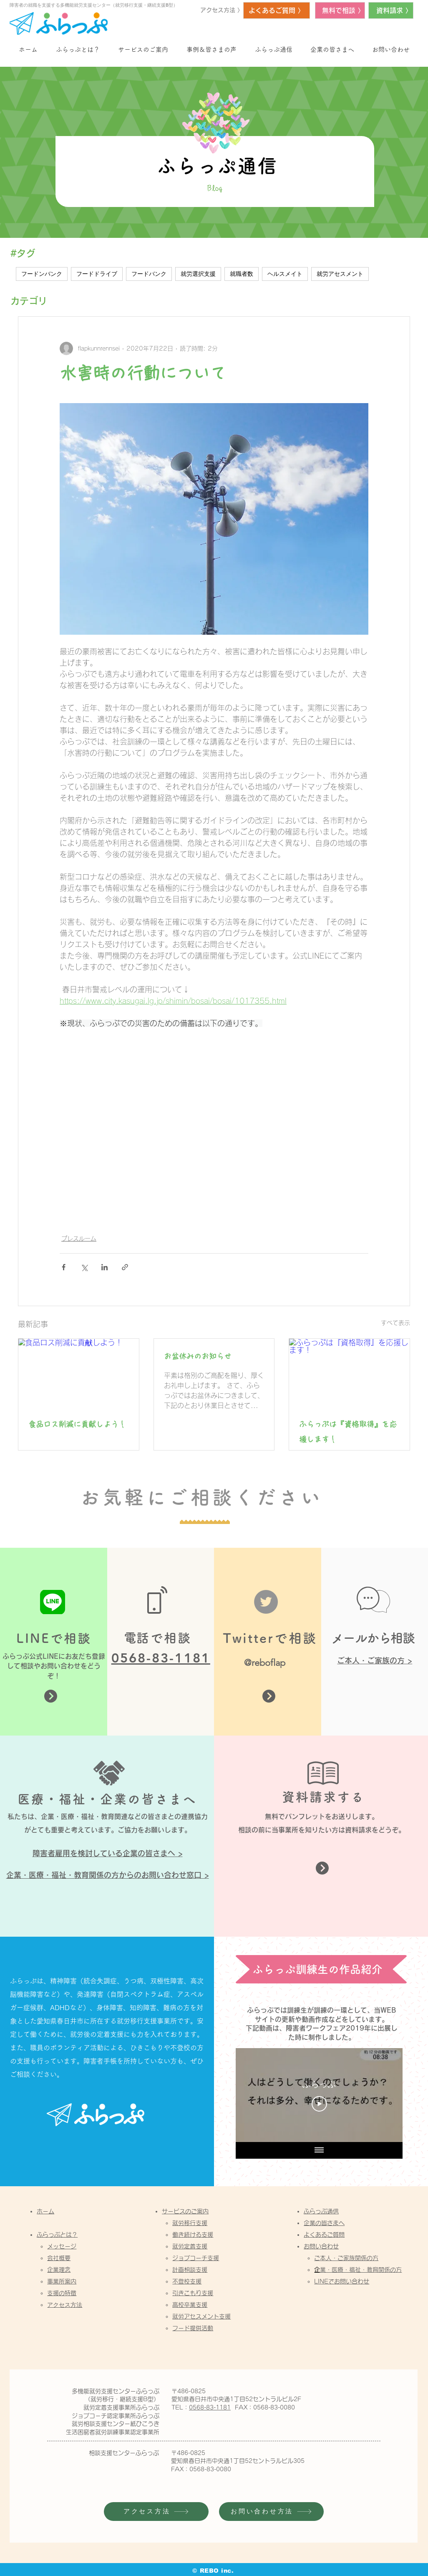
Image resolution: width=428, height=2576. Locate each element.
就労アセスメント (340, 273)
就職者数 (241, 273)
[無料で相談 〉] (340, 10)
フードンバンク (41, 273)
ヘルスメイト (284, 273)
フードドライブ (96, 273)
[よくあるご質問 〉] (276, 10)
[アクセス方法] (156, 2511)
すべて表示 (395, 1323)
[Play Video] (319, 2104)
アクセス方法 (64, 2305)
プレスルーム (78, 1238)
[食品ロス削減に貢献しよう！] (78, 1372)
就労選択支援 (198, 273)
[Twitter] (266, 1602)
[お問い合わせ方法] (271, 2511)
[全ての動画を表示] (319, 2150)
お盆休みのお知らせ (198, 1356)
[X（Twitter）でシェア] (84, 1267)
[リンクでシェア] (125, 1267)
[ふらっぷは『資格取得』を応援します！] (349, 1372)
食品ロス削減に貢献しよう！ (77, 1424)
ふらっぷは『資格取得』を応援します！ (348, 1431)
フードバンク (148, 273)
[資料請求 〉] (390, 10)
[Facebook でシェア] (64, 1267)
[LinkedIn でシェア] (104, 1267)
